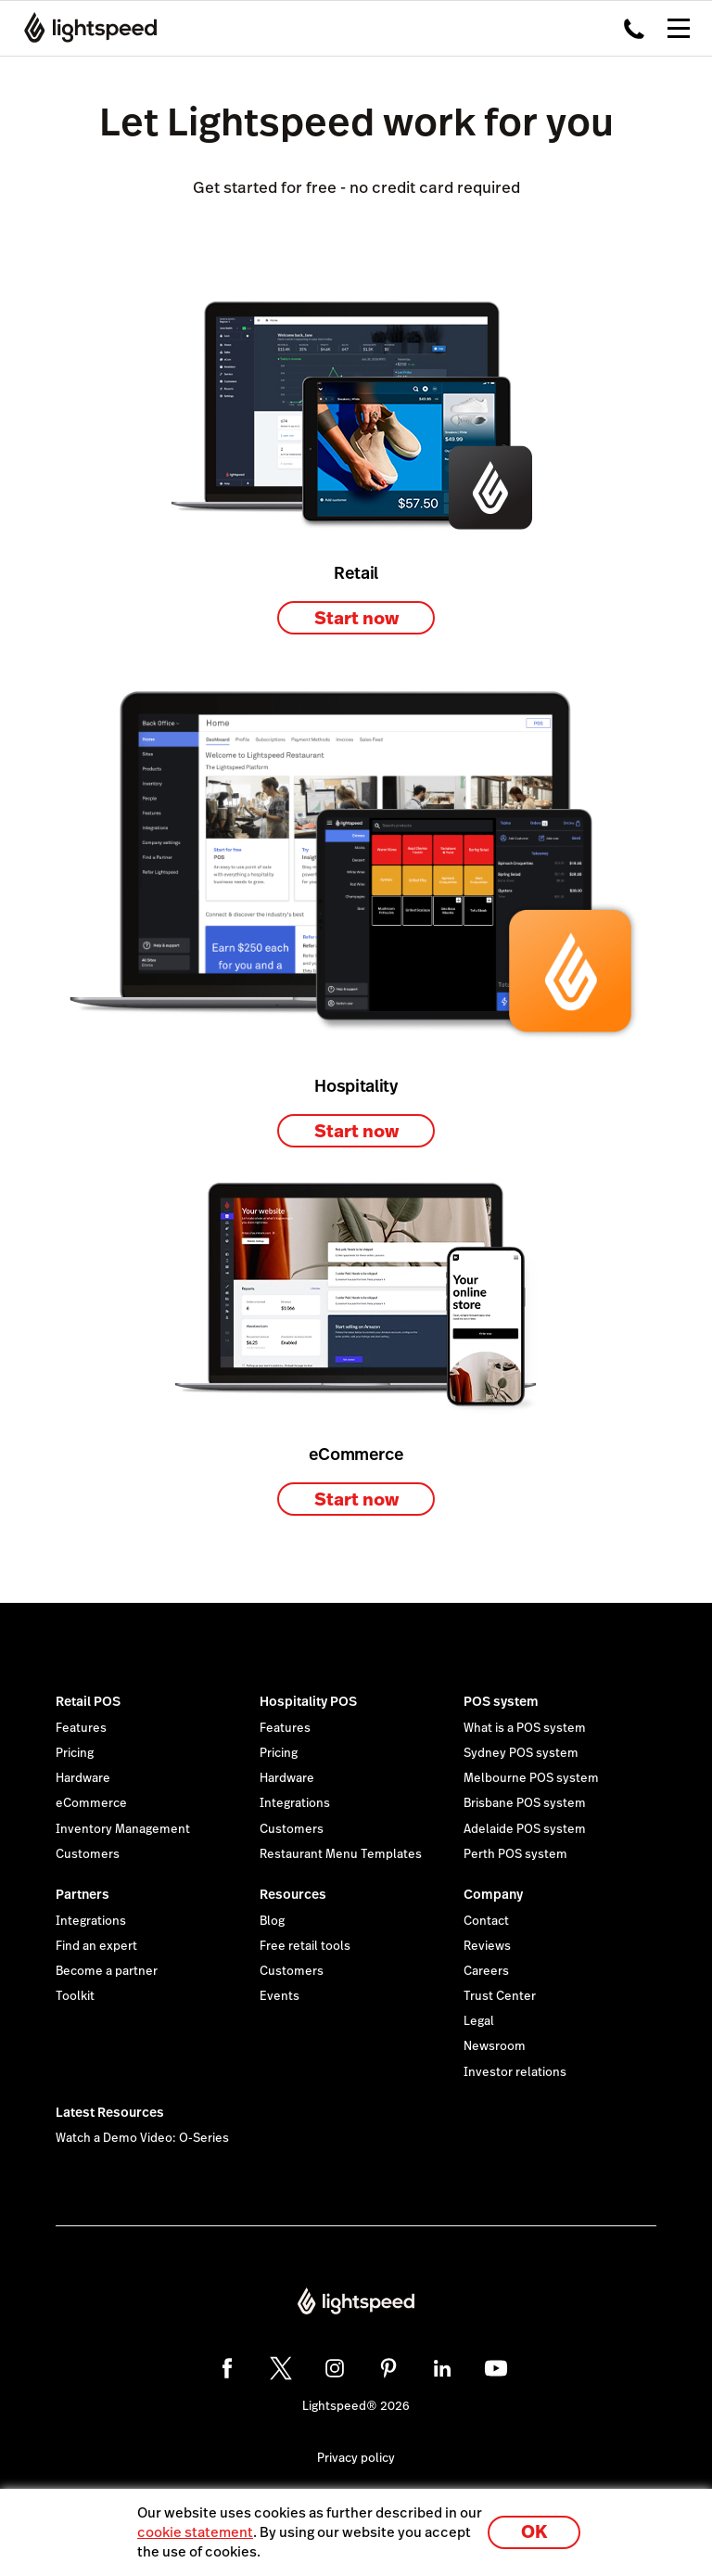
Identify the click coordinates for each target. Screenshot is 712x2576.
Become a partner (107, 1971)
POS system (501, 1701)
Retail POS (88, 1701)
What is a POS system (525, 1728)
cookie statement (195, 2532)
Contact (486, 1921)
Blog (272, 1921)
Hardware (83, 1778)
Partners (82, 1894)
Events (279, 1996)
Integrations (295, 1803)
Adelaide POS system (525, 1829)
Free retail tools (305, 1946)
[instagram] (334, 2368)
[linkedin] (442, 2368)
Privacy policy (356, 2458)
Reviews (487, 1946)
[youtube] (496, 2368)
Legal (479, 2021)
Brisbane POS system (525, 1803)
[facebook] (227, 2368)
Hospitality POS (308, 1701)
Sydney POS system (521, 1753)
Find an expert (96, 1946)
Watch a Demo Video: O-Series (142, 2138)
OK (534, 2531)
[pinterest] (388, 2368)
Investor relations (515, 2072)
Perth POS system (515, 1854)
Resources (293, 1894)
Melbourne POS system (531, 1778)
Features (81, 1728)
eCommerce (91, 1803)
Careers (486, 1971)
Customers (88, 1854)
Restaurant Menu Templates (341, 1854)
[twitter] (281, 2368)
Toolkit (75, 1996)
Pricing (75, 1753)
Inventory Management (123, 1829)
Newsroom (495, 2046)
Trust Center (500, 1996)
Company (493, 1894)
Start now (356, 618)
